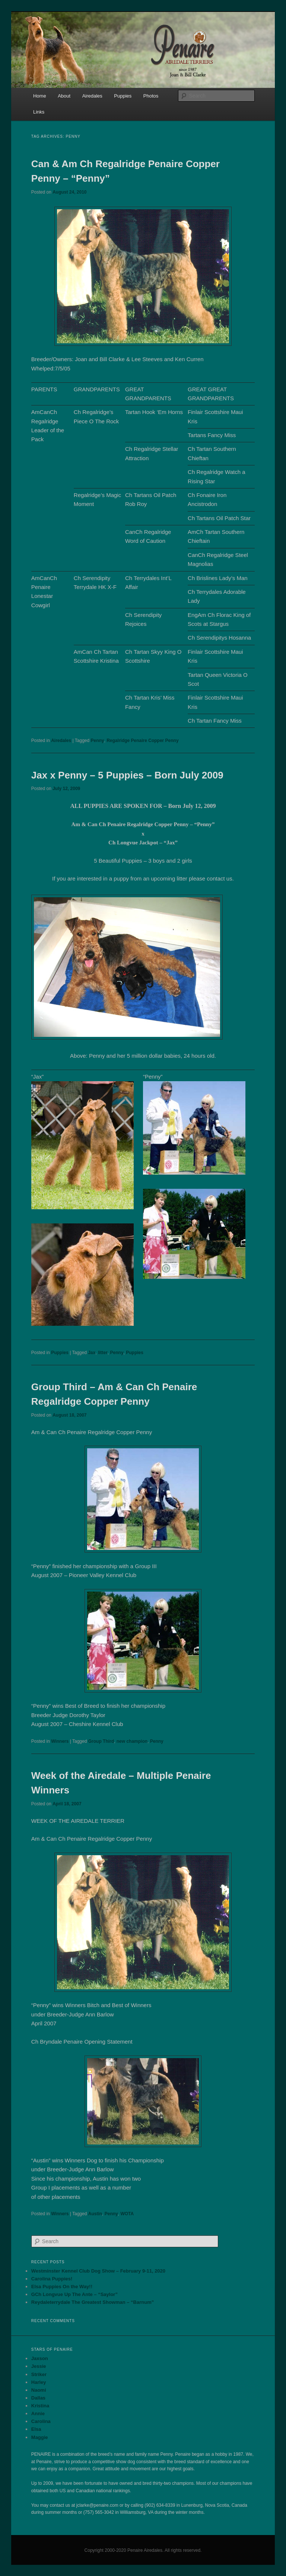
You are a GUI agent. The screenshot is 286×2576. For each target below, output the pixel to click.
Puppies (122, 96)
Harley (38, 2382)
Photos (150, 96)
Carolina (41, 2421)
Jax (91, 1352)
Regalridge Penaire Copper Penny (142, 740)
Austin (95, 2213)
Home (39, 96)
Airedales (92, 96)
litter (103, 1352)
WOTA (127, 2213)
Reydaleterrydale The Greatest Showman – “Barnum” (92, 2302)
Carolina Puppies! (52, 2279)
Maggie (39, 2437)
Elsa (36, 2429)
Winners (60, 1741)
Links (38, 112)
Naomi (38, 2390)
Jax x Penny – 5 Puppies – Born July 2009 (127, 775)
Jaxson (39, 2358)
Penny (97, 740)
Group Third (101, 1741)
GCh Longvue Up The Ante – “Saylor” (74, 2294)
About (64, 96)
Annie (38, 2413)
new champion (132, 1741)
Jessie (38, 2366)
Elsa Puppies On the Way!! (61, 2286)
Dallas (38, 2398)
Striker (39, 2374)
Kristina (40, 2405)
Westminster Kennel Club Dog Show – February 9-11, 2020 (98, 2271)
